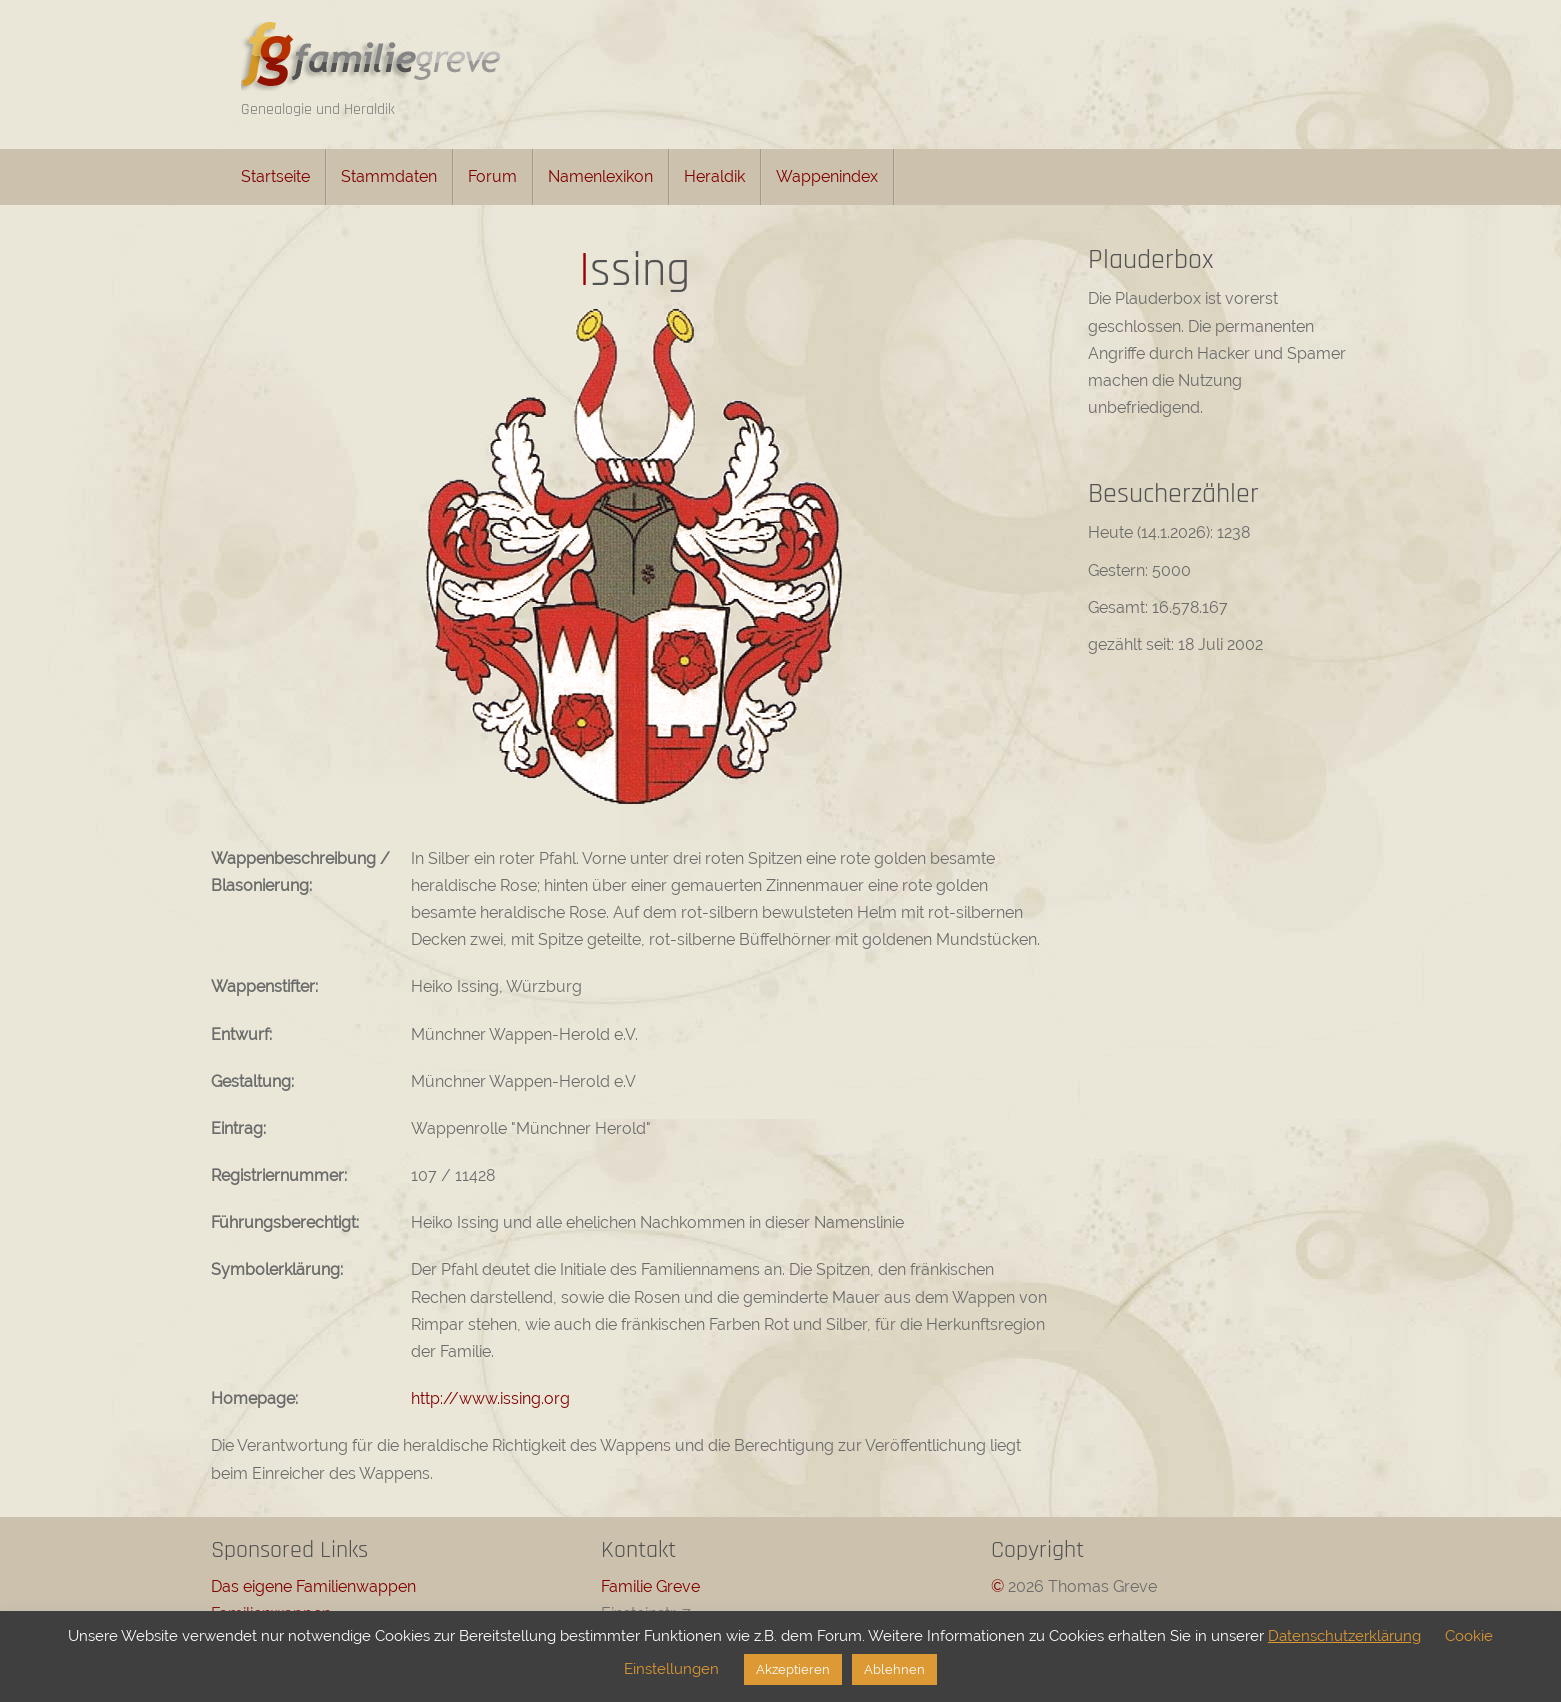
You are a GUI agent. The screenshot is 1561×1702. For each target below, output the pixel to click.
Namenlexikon (600, 176)
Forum (492, 176)
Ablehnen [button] (894, 1669)
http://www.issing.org (490, 1398)
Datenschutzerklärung (1344, 1636)
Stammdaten (389, 176)
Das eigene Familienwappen (313, 1586)
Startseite (275, 176)
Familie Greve (650, 1586)
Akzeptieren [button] (793, 1669)
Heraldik (714, 176)
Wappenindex (827, 176)
